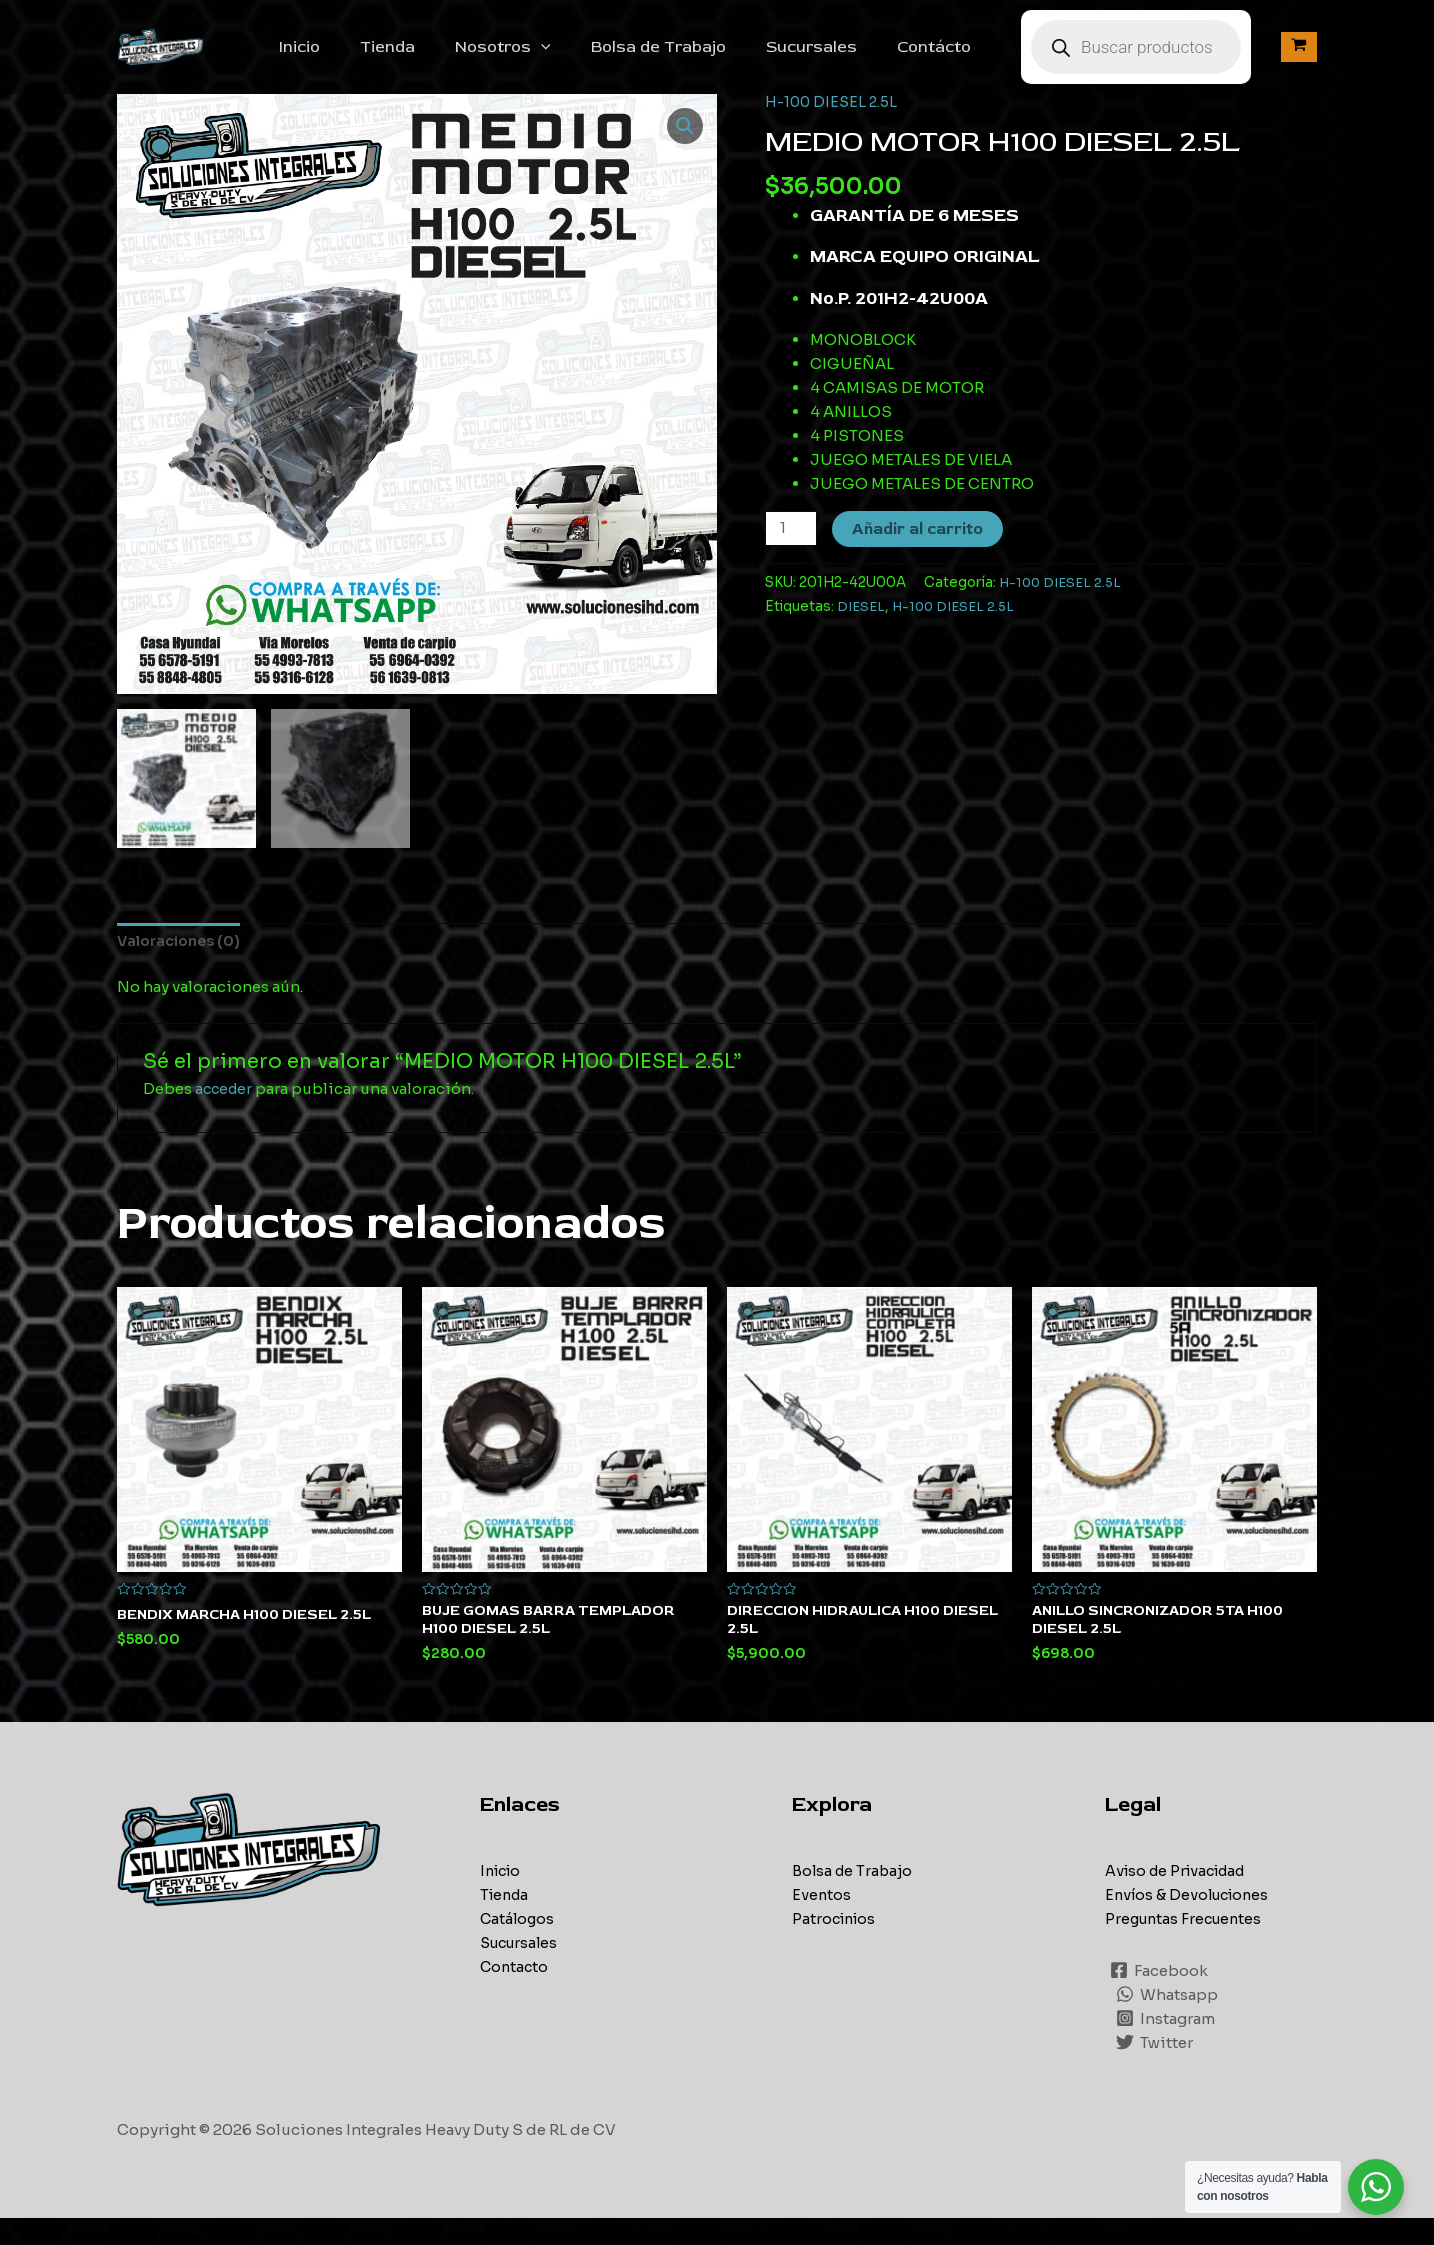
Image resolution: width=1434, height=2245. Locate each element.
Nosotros (547, 58)
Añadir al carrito (919, 551)
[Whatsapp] (1168, 2021)
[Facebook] (1160, 1997)
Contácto (954, 58)
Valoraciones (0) (183, 964)
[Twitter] (1155, 2069)
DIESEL (862, 628)
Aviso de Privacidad (1181, 1897)
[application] (585, 58)
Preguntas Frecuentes (1187, 1945)
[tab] (183, 964)
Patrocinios (836, 1945)
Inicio (359, 58)
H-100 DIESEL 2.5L (833, 123)
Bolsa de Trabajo (694, 58)
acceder (225, 1112)
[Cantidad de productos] (792, 550)
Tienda (439, 58)
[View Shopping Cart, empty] (1299, 58)
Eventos (822, 1921)
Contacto (515, 1993)
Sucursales (839, 58)
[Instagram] (1166, 2045)
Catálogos (518, 1945)
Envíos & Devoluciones (1191, 1921)
